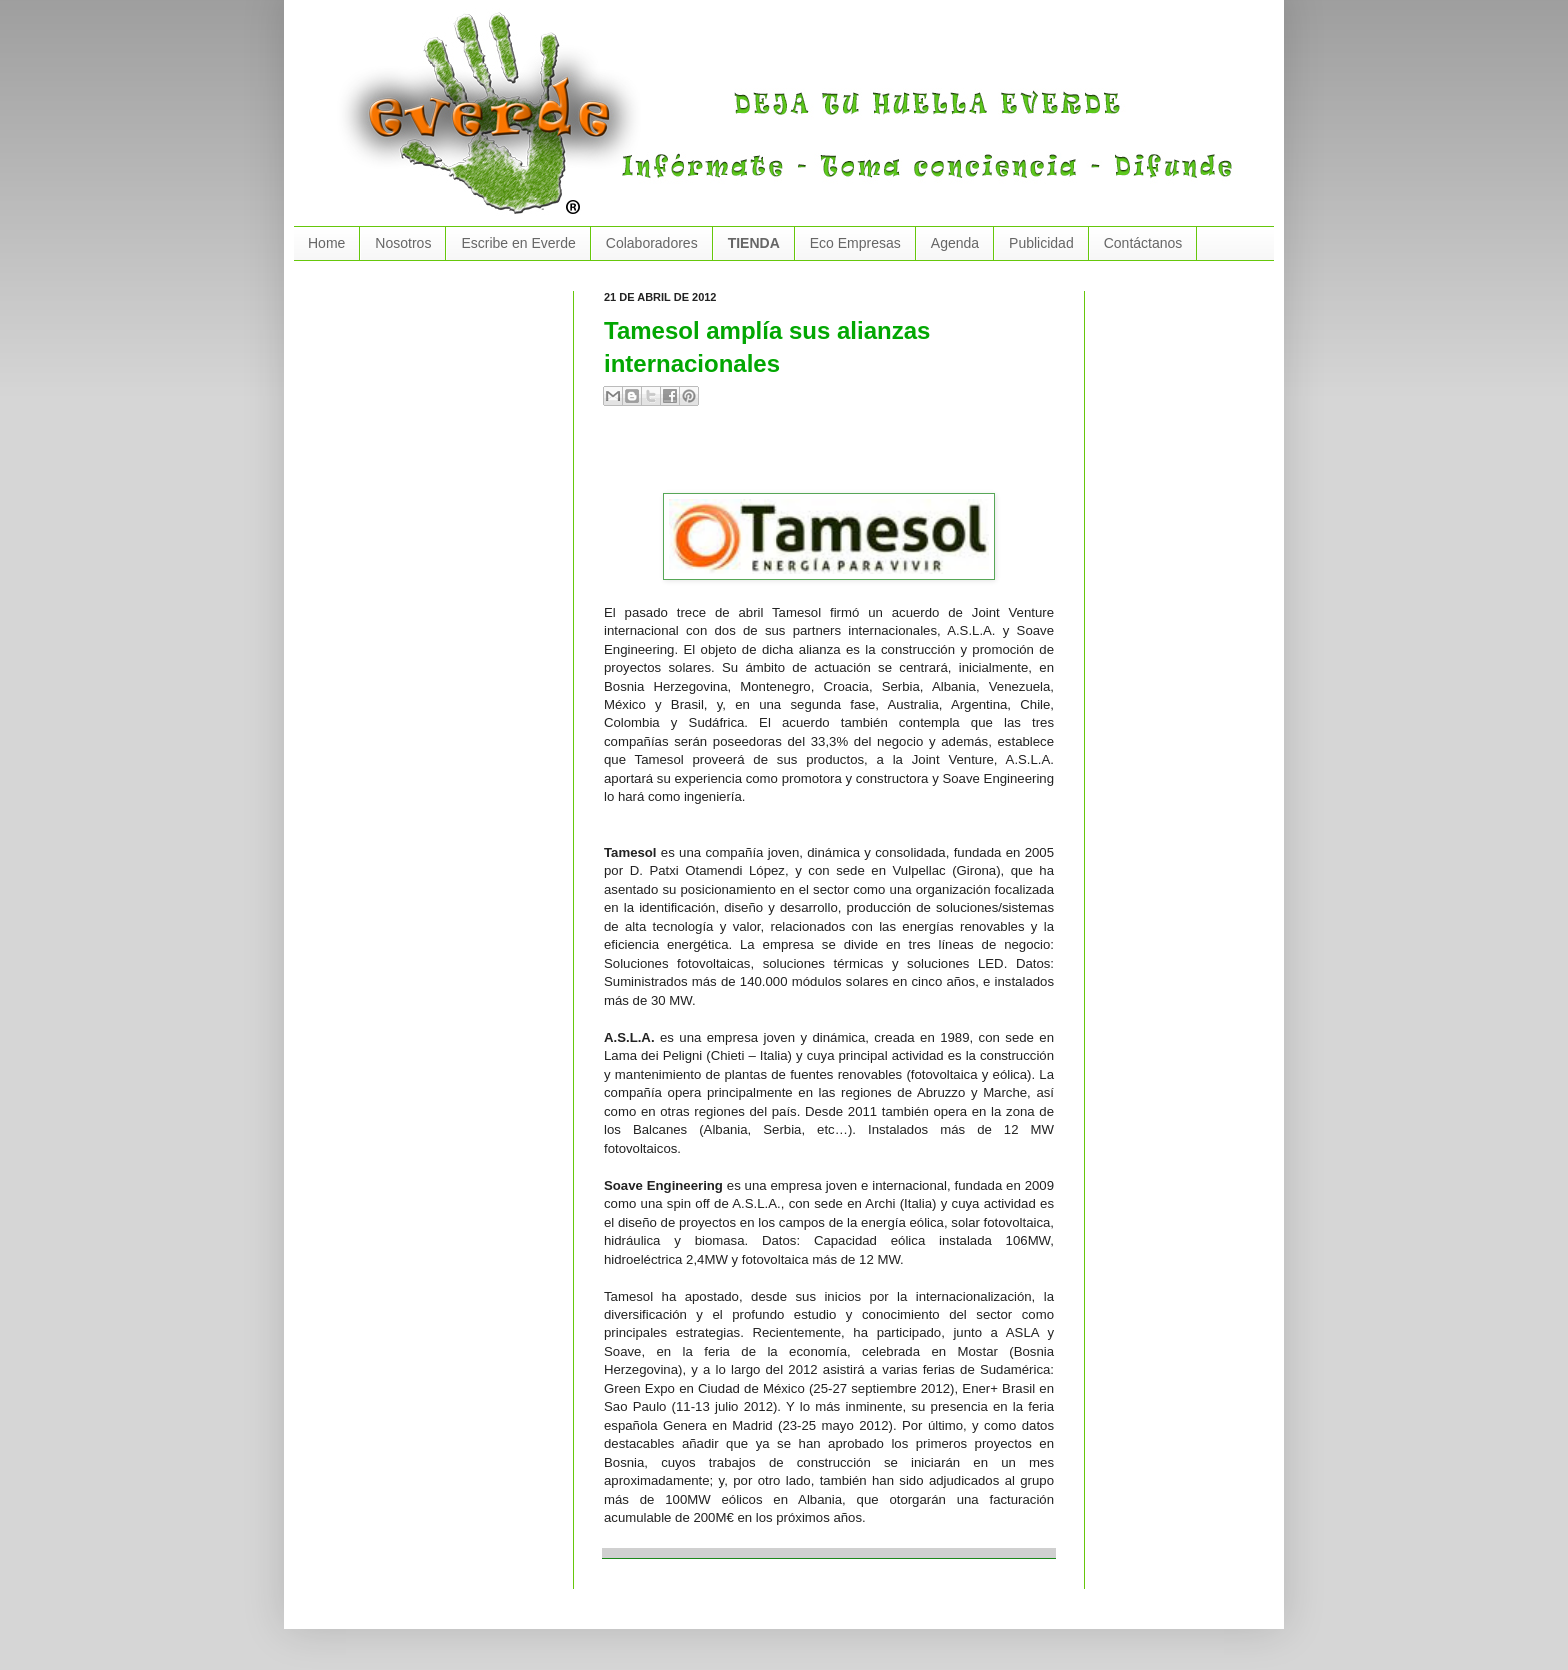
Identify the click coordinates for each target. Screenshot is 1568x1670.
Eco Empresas (855, 243)
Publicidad (1041, 243)
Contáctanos (1143, 243)
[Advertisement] (838, 458)
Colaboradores (652, 243)
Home (326, 243)
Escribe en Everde (518, 243)
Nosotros (403, 243)
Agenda (955, 243)
